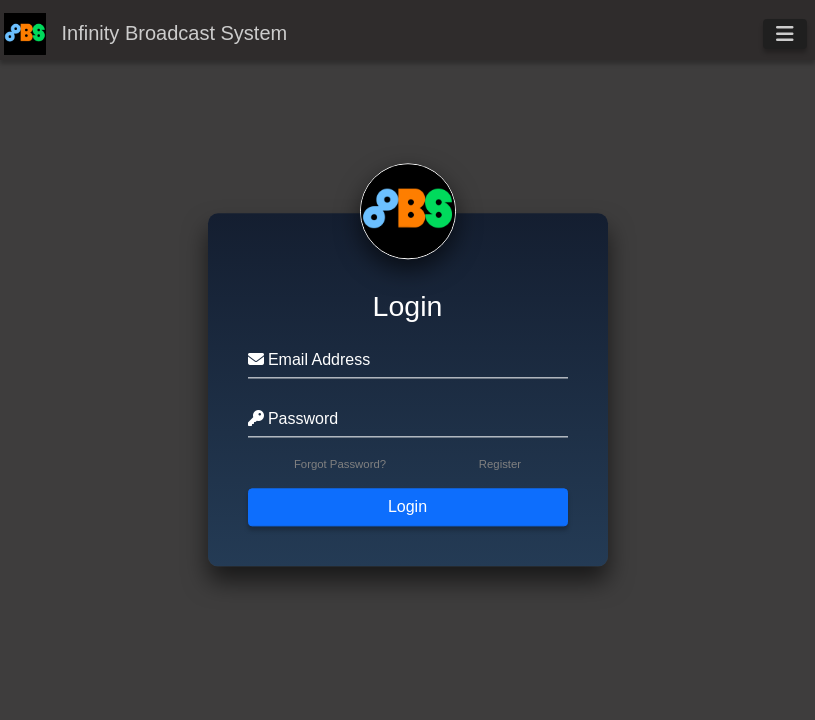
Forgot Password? (340, 465)
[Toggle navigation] (785, 34)
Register (500, 465)
